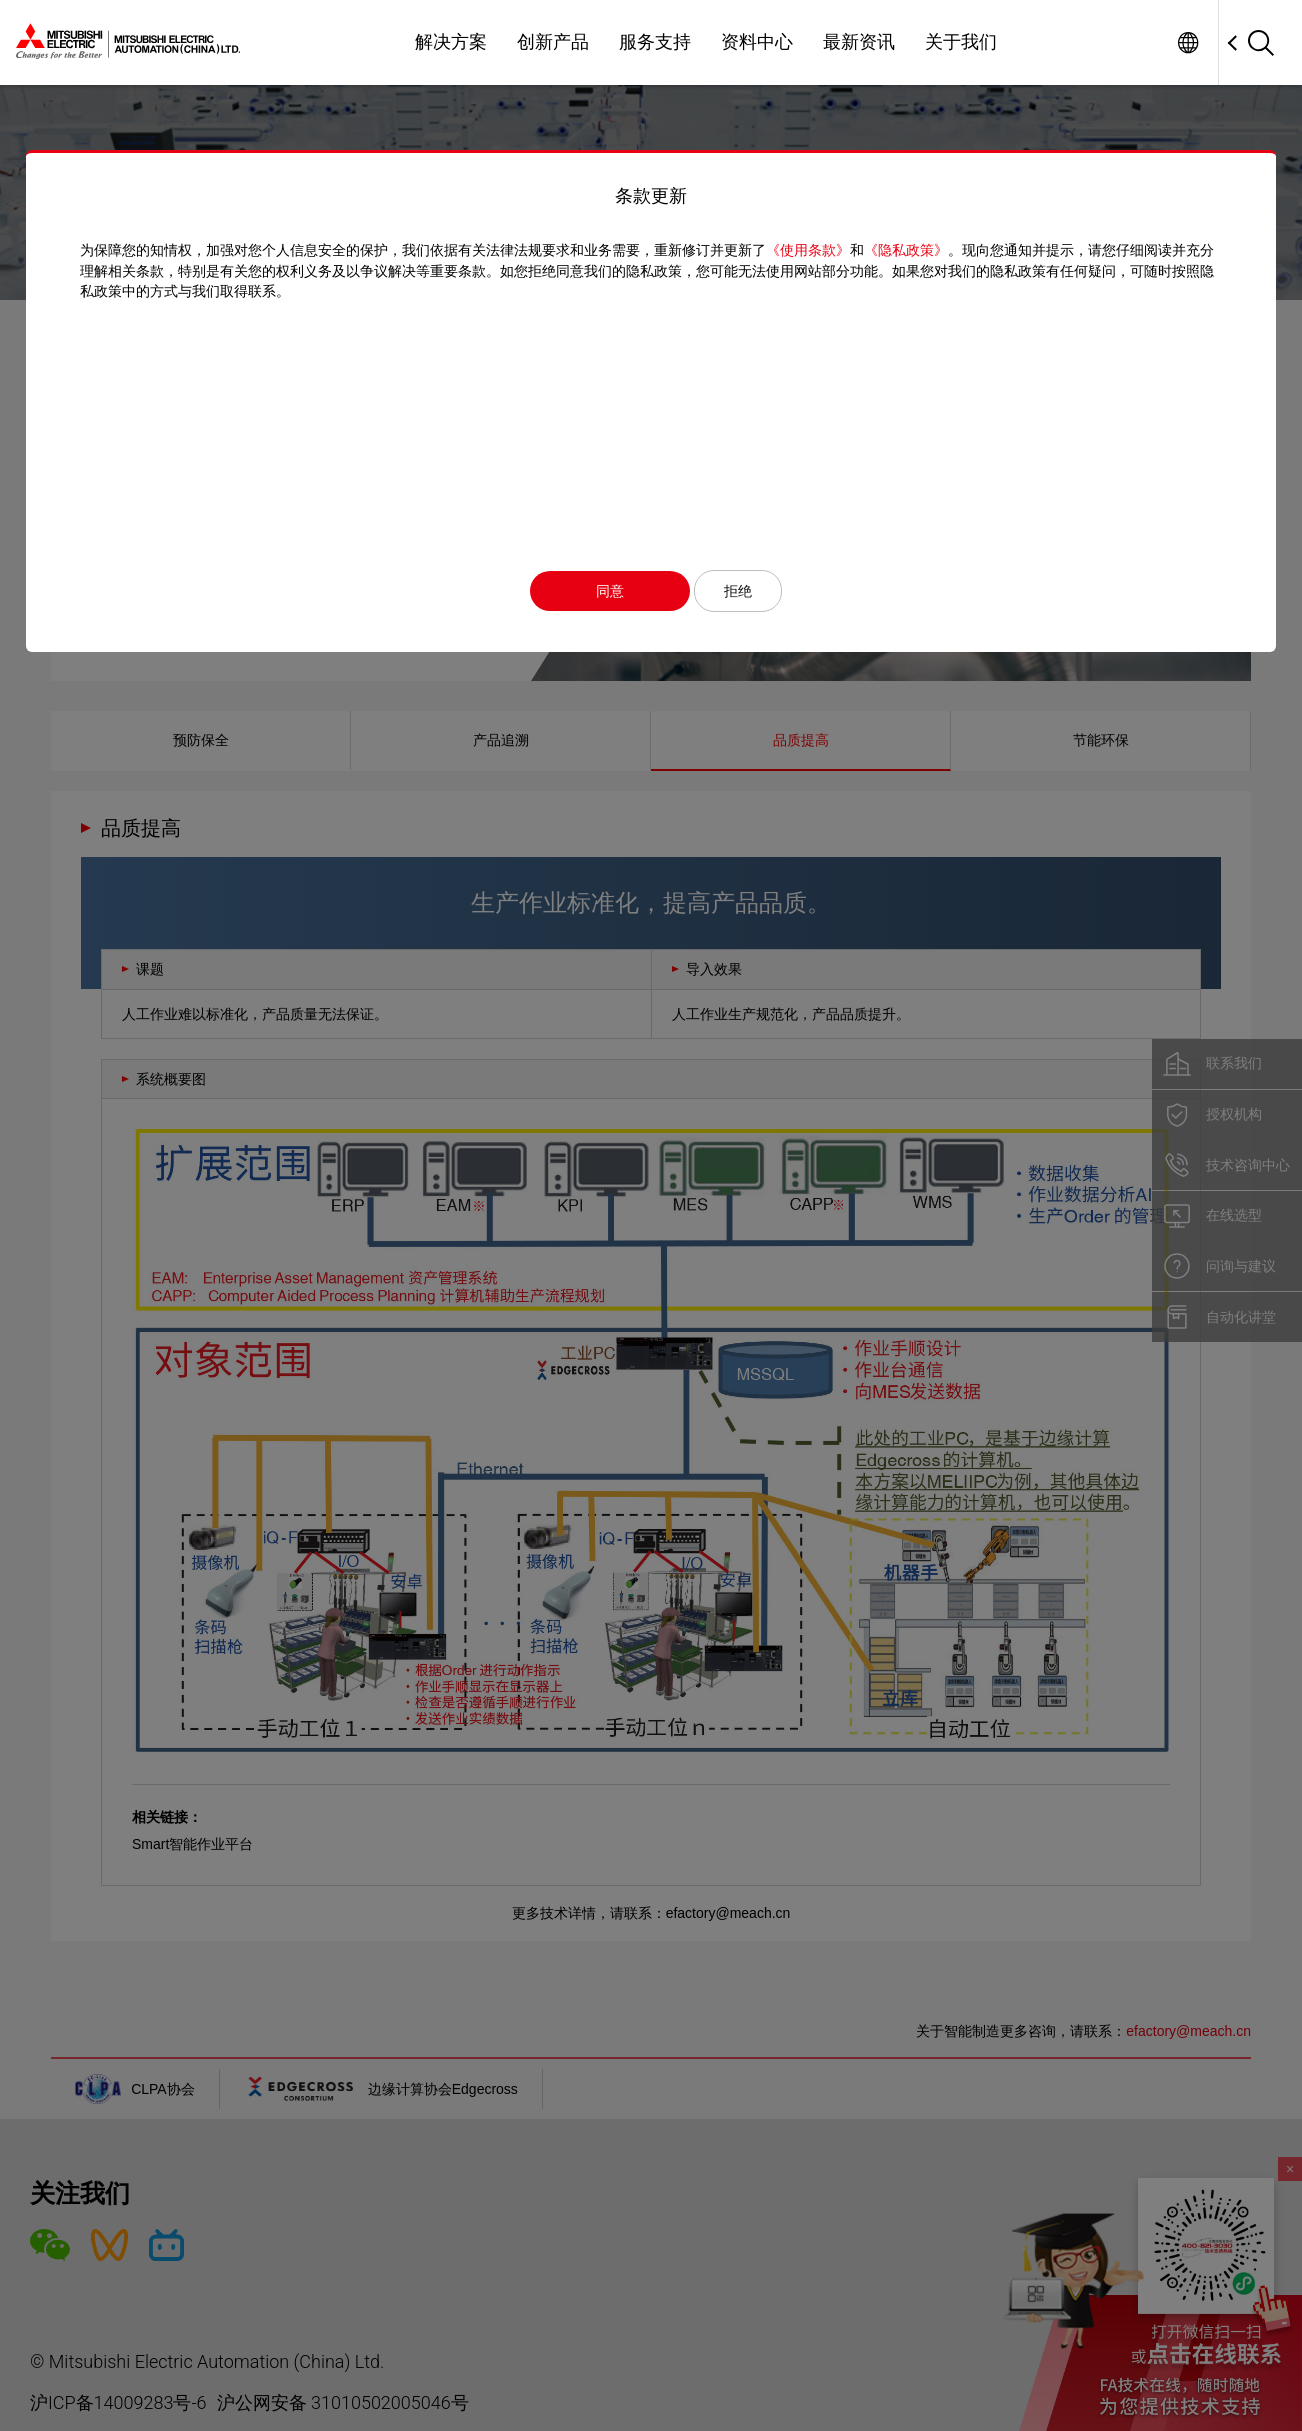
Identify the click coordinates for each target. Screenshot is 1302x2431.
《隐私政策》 (897, 250)
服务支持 (655, 42)
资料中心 (757, 42)
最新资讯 (859, 42)
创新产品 (553, 42)
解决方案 (451, 42)
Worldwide (1187, 42)
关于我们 (961, 42)
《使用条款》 (799, 250)
